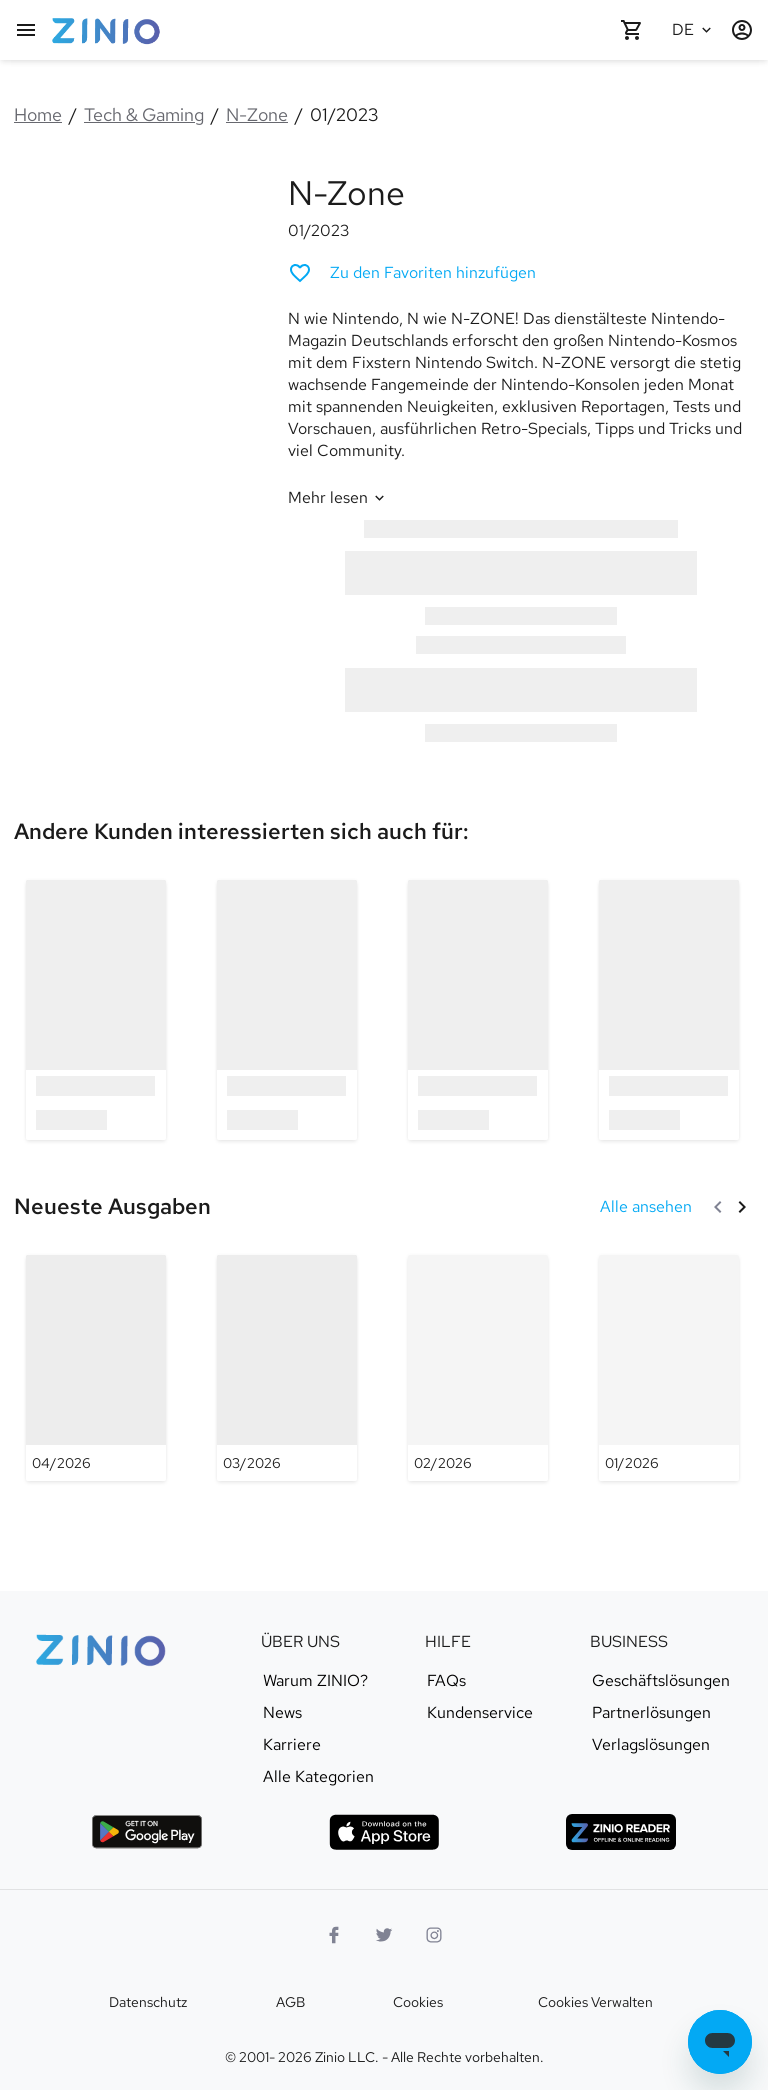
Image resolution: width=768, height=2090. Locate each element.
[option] (95, 1009)
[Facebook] (334, 1935)
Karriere (292, 1745)
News (282, 1713)
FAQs (446, 1681)
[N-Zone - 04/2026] (96, 1368)
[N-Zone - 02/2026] (478, 1368)
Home (38, 114)
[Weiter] (742, 1207)
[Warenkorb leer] (632, 30)
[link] (241, 831)
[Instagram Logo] (434, 1935)
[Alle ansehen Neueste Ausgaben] (646, 1207)
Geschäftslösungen (661, 1681)
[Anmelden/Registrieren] (742, 30)
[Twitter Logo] (384, 1935)
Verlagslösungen (651, 1745)
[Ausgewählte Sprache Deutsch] (694, 30)
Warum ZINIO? (315, 1681)
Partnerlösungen (651, 1713)
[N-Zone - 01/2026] (669, 1368)
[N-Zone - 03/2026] (287, 1368)
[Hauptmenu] (26, 30)
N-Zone (257, 114)
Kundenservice (480, 1713)
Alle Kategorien (318, 1777)
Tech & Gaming (144, 114)
